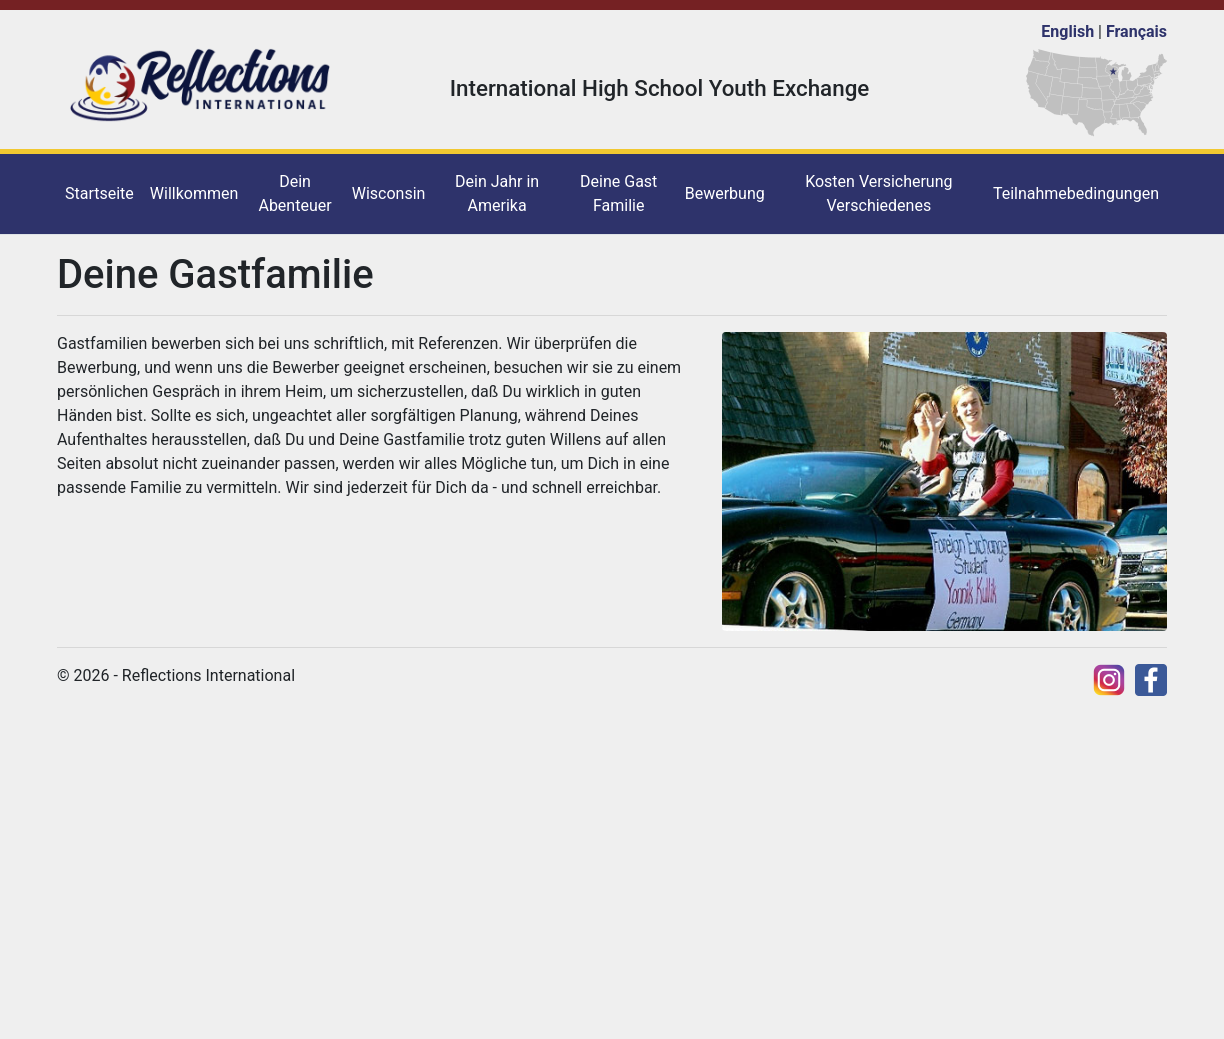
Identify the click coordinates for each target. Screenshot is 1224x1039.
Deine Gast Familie (618, 193)
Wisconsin (389, 193)
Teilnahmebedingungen (1076, 193)
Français (1136, 31)
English (1067, 31)
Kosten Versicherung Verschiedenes (878, 193)
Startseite (99, 193)
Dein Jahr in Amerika (497, 193)
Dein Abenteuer (294, 193)
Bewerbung (725, 193)
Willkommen (194, 193)
